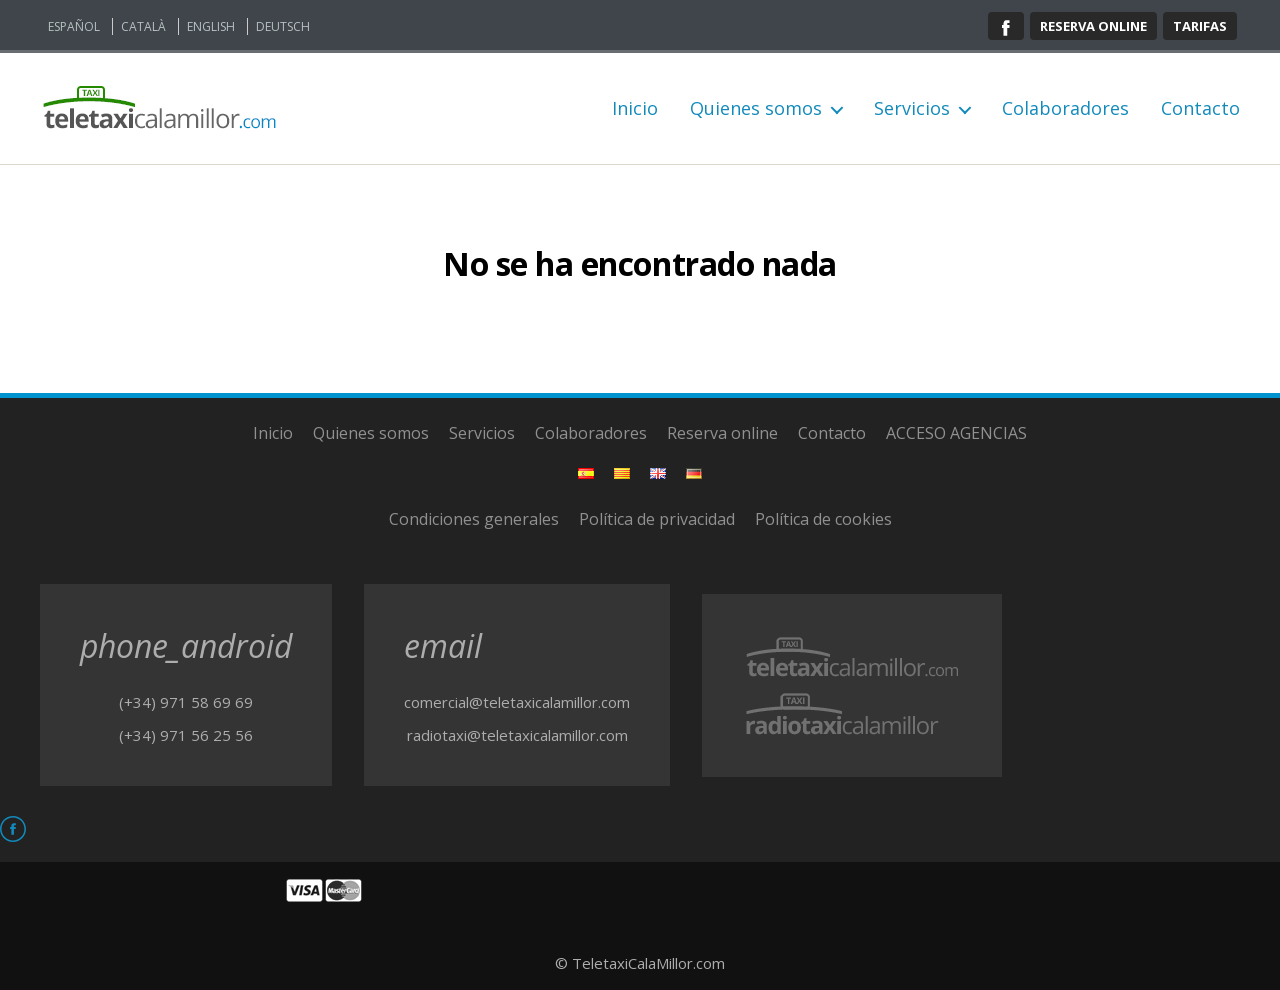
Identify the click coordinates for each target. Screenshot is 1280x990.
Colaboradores (1065, 109)
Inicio (635, 109)
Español (74, 26)
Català (143, 26)
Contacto (1200, 109)
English (211, 26)
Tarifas (1200, 26)
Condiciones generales (474, 519)
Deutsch (283, 26)
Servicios (912, 109)
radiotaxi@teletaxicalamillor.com (517, 735)
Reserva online (1093, 26)
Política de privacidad (657, 519)
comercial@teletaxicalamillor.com (517, 702)
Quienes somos (756, 109)
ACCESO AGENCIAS (956, 433)
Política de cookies (823, 519)
